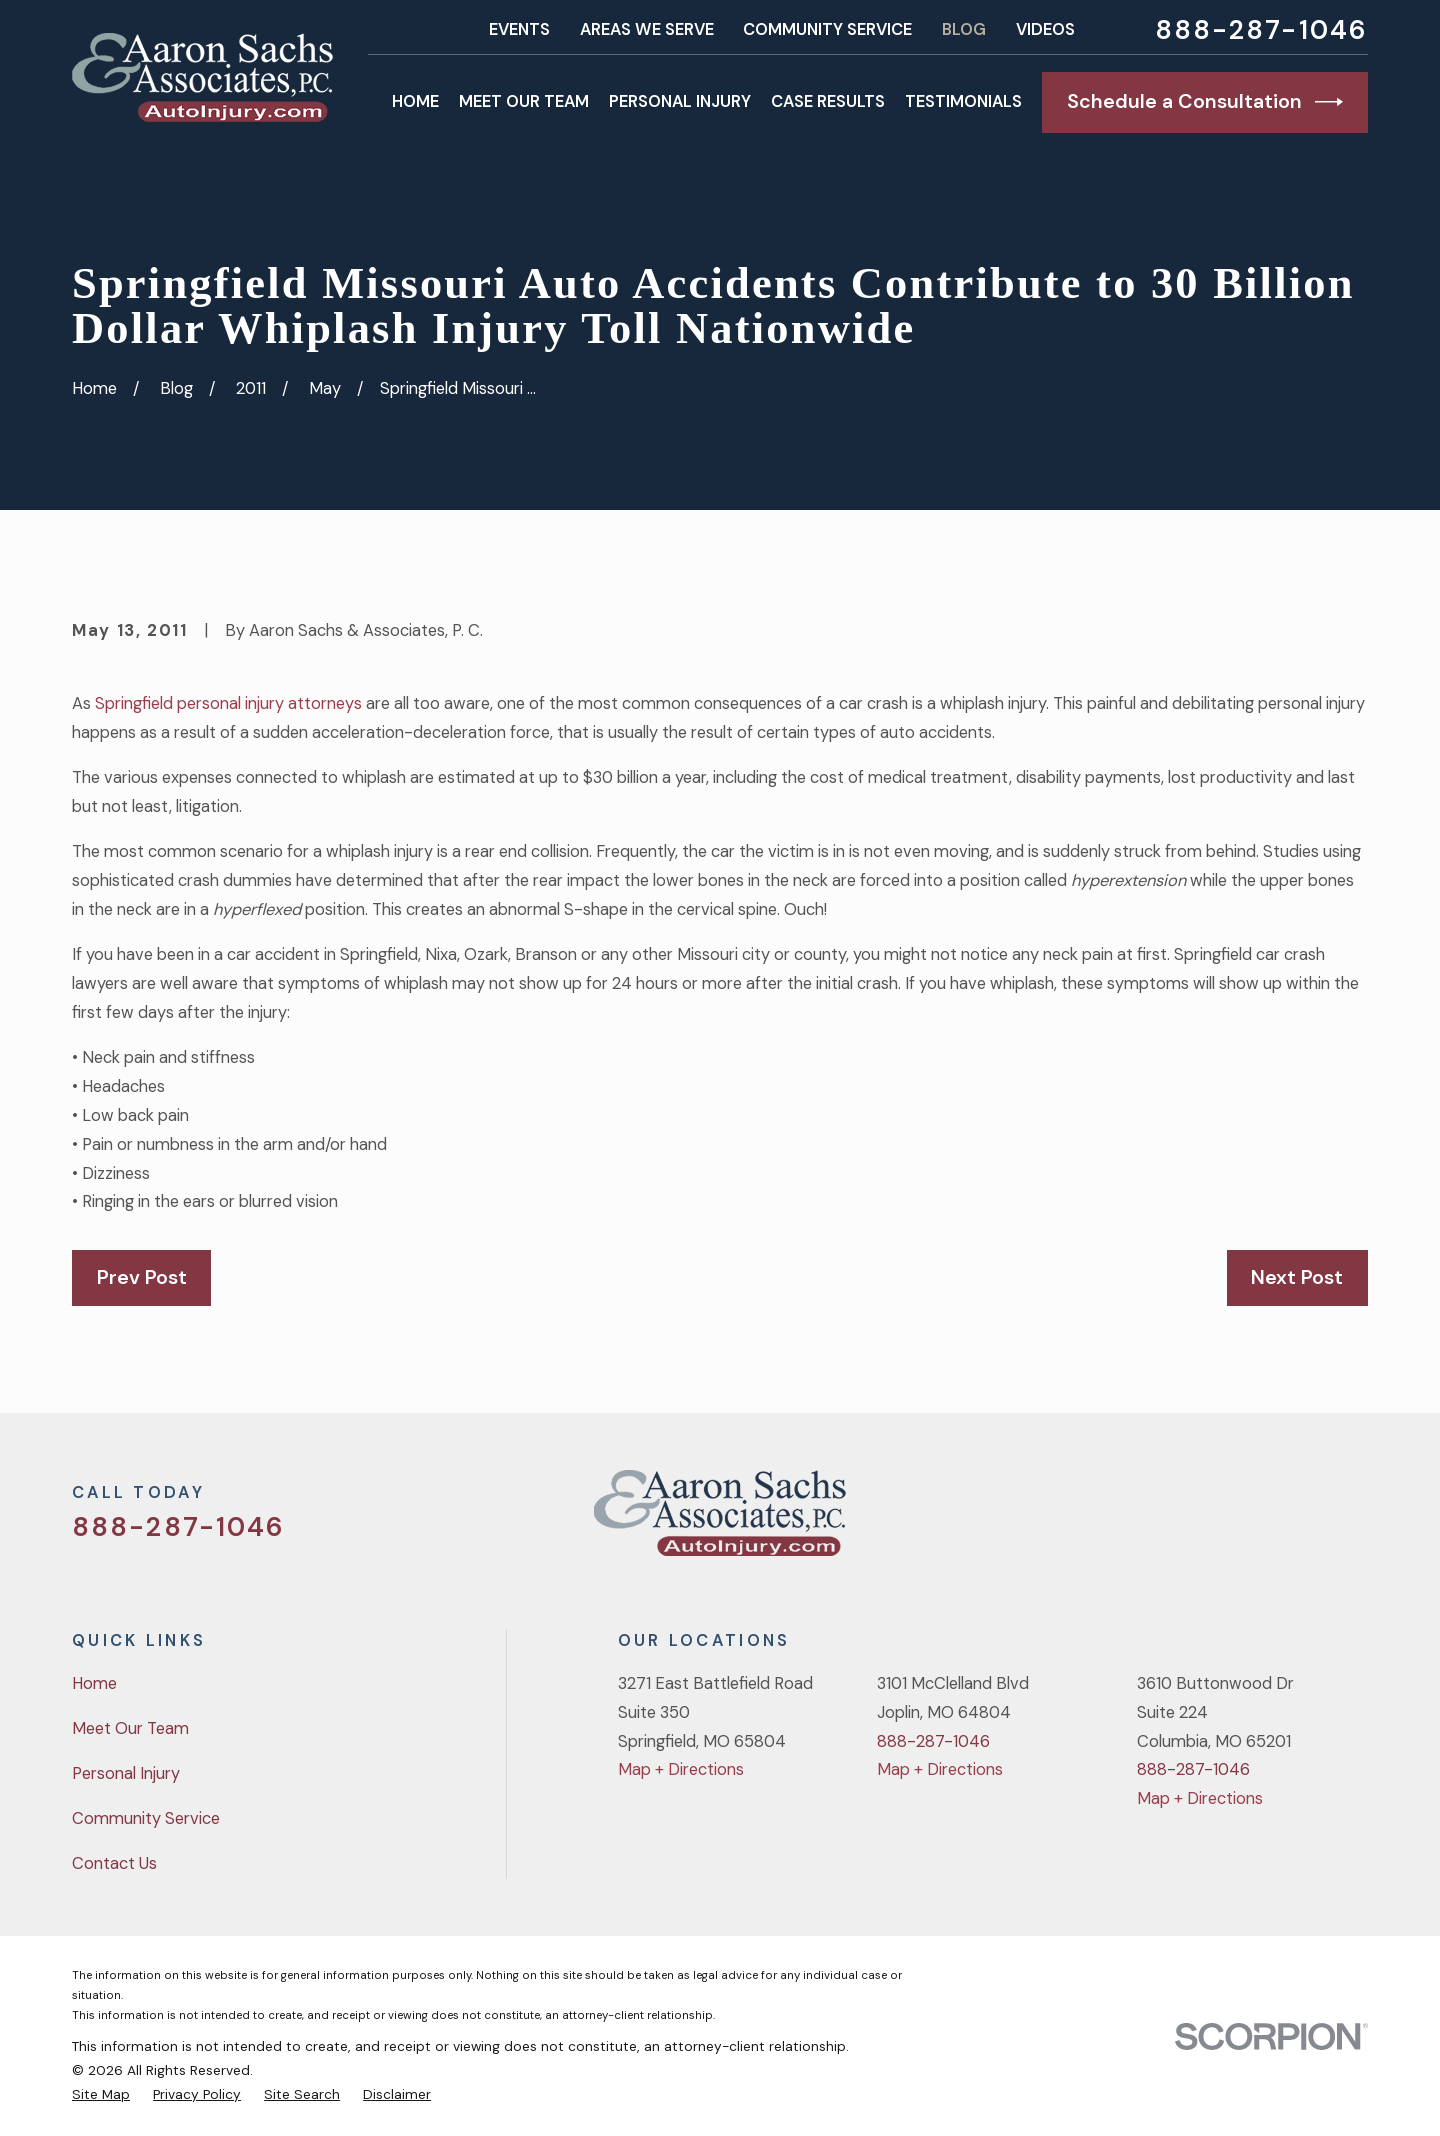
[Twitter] (1199, 1521)
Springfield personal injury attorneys (228, 703)
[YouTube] (1304, 1521)
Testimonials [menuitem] (963, 101)
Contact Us (114, 1863)
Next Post (1297, 1277)
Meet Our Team (130, 1728)
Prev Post (142, 1277)
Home (94, 1683)
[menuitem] (101, 2094)
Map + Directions (681, 1769)
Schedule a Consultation (1205, 102)
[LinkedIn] (1356, 1521)
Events (519, 29)
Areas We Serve (647, 29)
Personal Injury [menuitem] (680, 101)
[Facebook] (1251, 1521)
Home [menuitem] (415, 101)
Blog (964, 29)
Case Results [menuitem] (828, 101)
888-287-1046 (1261, 30)
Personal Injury (126, 1773)
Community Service (827, 29)
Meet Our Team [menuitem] (524, 101)
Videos (1045, 29)
